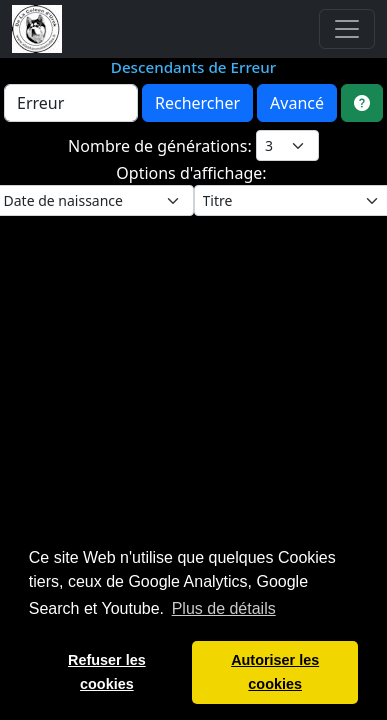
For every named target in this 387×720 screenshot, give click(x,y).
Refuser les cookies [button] (107, 672)
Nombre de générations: (162, 146)
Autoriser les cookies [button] (275, 672)
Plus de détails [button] (224, 608)
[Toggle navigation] (347, 29)
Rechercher (197, 103)
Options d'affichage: (193, 173)
